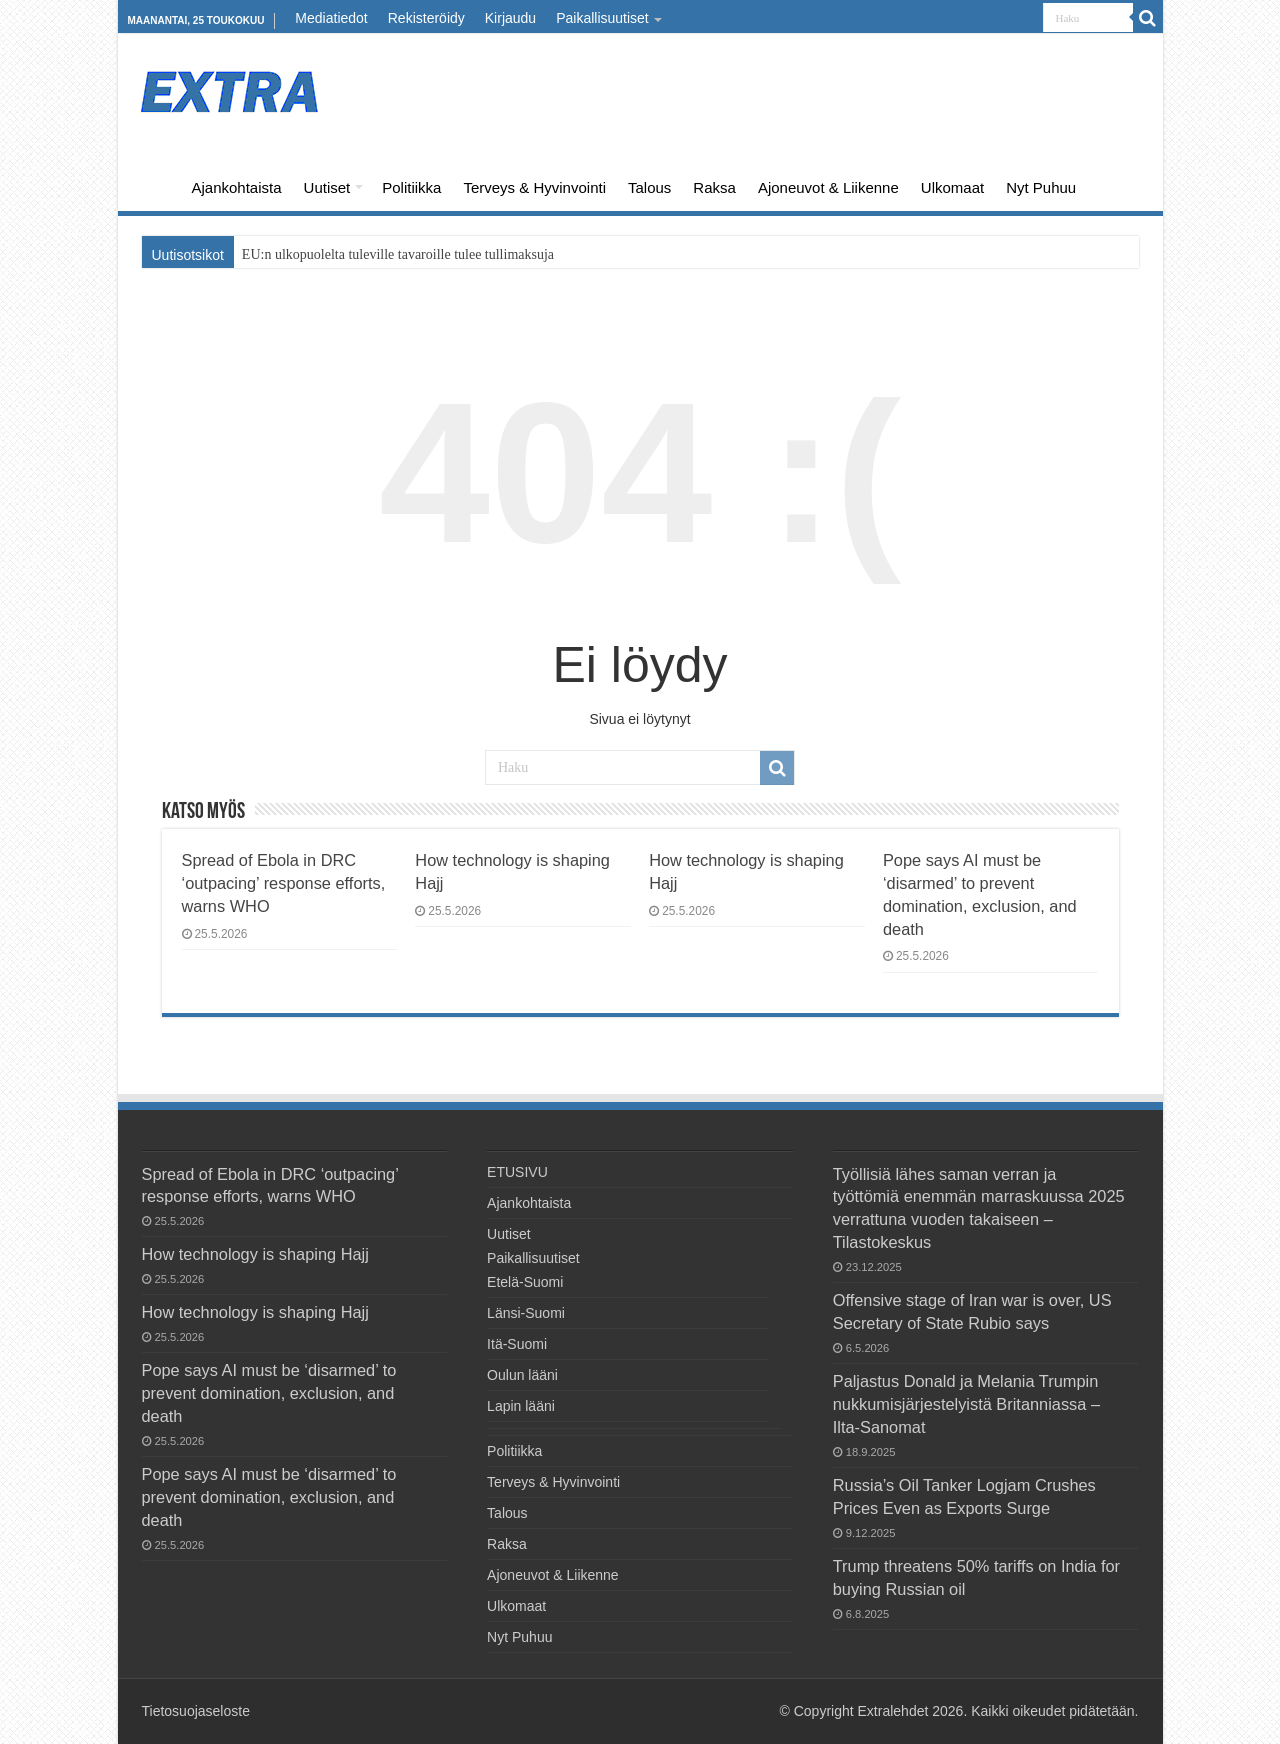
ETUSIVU (154, 185)
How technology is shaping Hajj (255, 1254)
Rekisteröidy (426, 18)
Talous (649, 187)
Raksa (714, 187)
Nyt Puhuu (1041, 187)
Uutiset (327, 187)
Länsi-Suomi (526, 1313)
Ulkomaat (952, 187)
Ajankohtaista (237, 187)
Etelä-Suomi (525, 1282)
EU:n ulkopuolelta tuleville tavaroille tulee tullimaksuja (398, 254)
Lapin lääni (521, 1406)
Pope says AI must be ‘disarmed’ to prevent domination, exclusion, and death (269, 1393)
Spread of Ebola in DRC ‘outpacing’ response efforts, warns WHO (284, 883)
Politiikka (411, 187)
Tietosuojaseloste (196, 1711)
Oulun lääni (522, 1375)
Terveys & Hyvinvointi (534, 187)
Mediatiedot (331, 18)
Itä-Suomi (517, 1344)
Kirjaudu (510, 18)
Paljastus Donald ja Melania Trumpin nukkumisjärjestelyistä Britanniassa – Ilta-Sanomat (966, 1404)
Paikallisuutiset (602, 18)
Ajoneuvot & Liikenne (828, 187)
